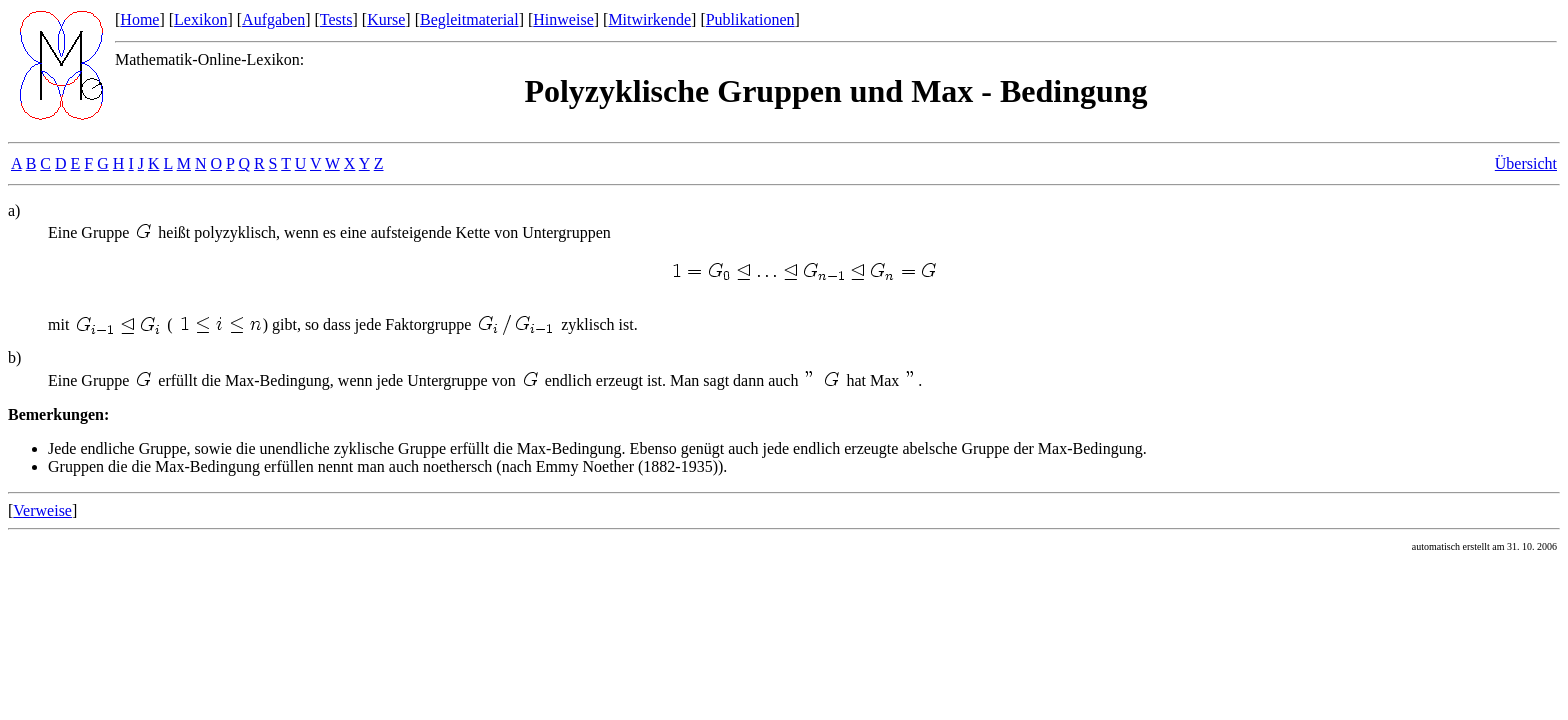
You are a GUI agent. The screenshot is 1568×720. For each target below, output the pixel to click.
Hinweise (563, 19)
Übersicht (1526, 163)
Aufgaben (273, 19)
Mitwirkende (649, 19)
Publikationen (750, 19)
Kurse (386, 19)
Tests (336, 19)
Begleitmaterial (469, 19)
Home (139, 19)
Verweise (42, 510)
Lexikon (200, 19)
